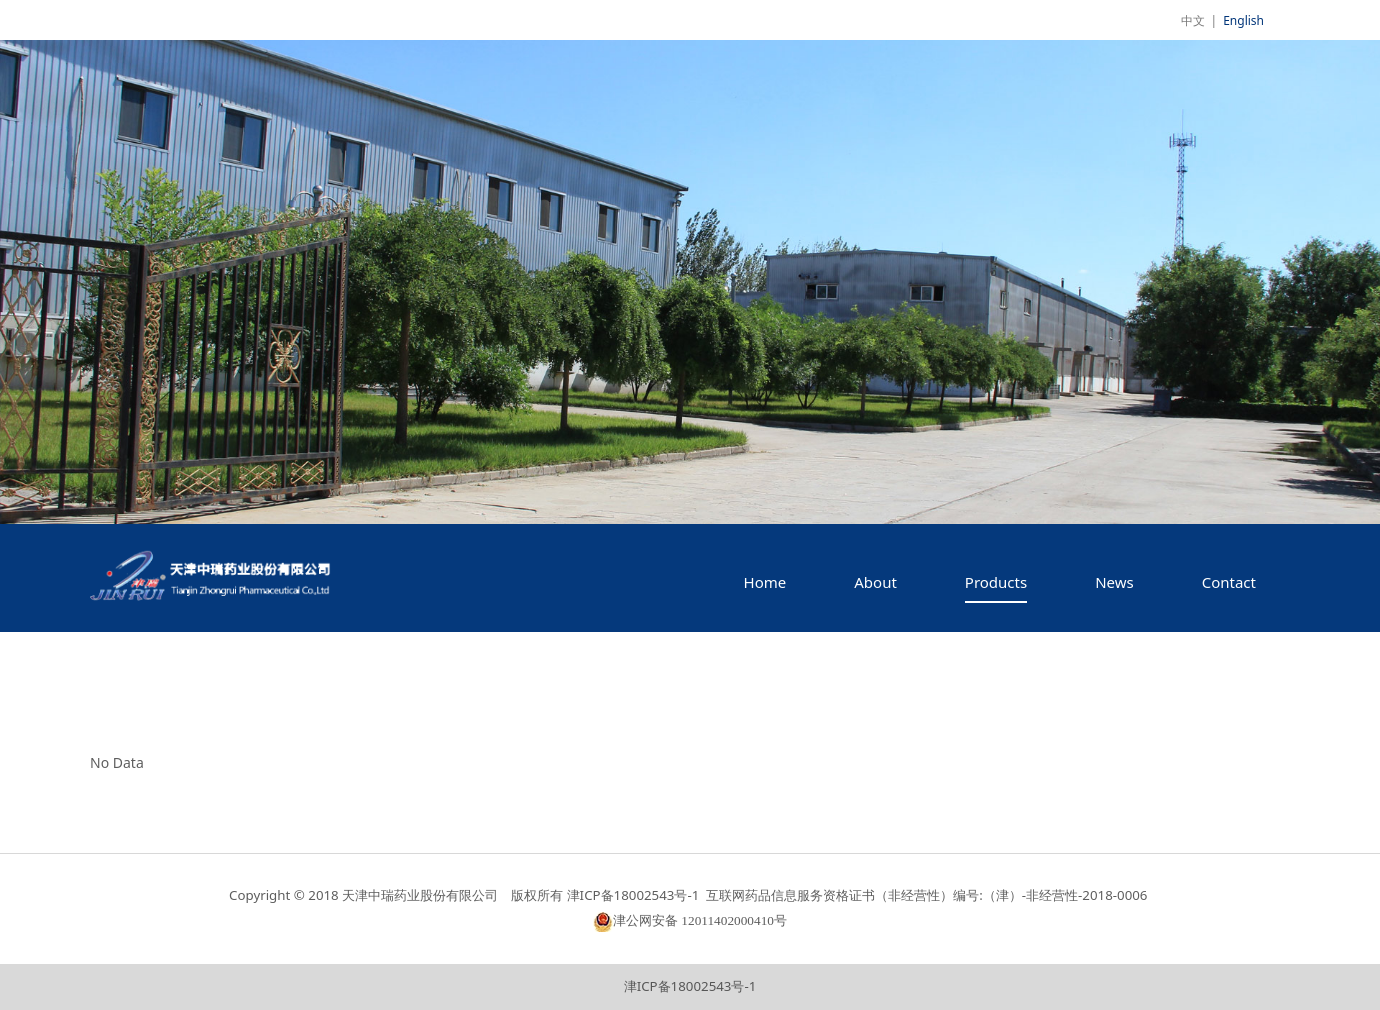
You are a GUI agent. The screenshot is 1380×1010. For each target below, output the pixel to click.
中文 (1193, 20)
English (1243, 20)
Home (765, 582)
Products (996, 582)
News (1114, 582)
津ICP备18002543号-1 (690, 986)
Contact (1229, 582)
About (875, 582)
